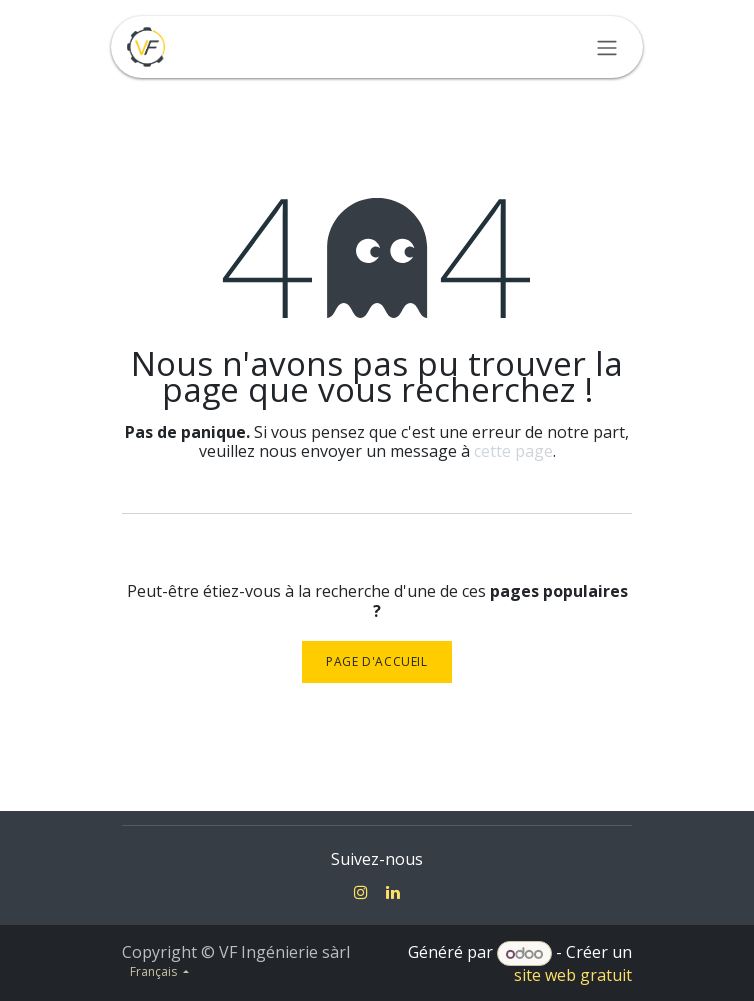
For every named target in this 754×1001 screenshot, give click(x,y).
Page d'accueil (376, 661)
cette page (513, 451)
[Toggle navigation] (607, 47)
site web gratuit (573, 975)
